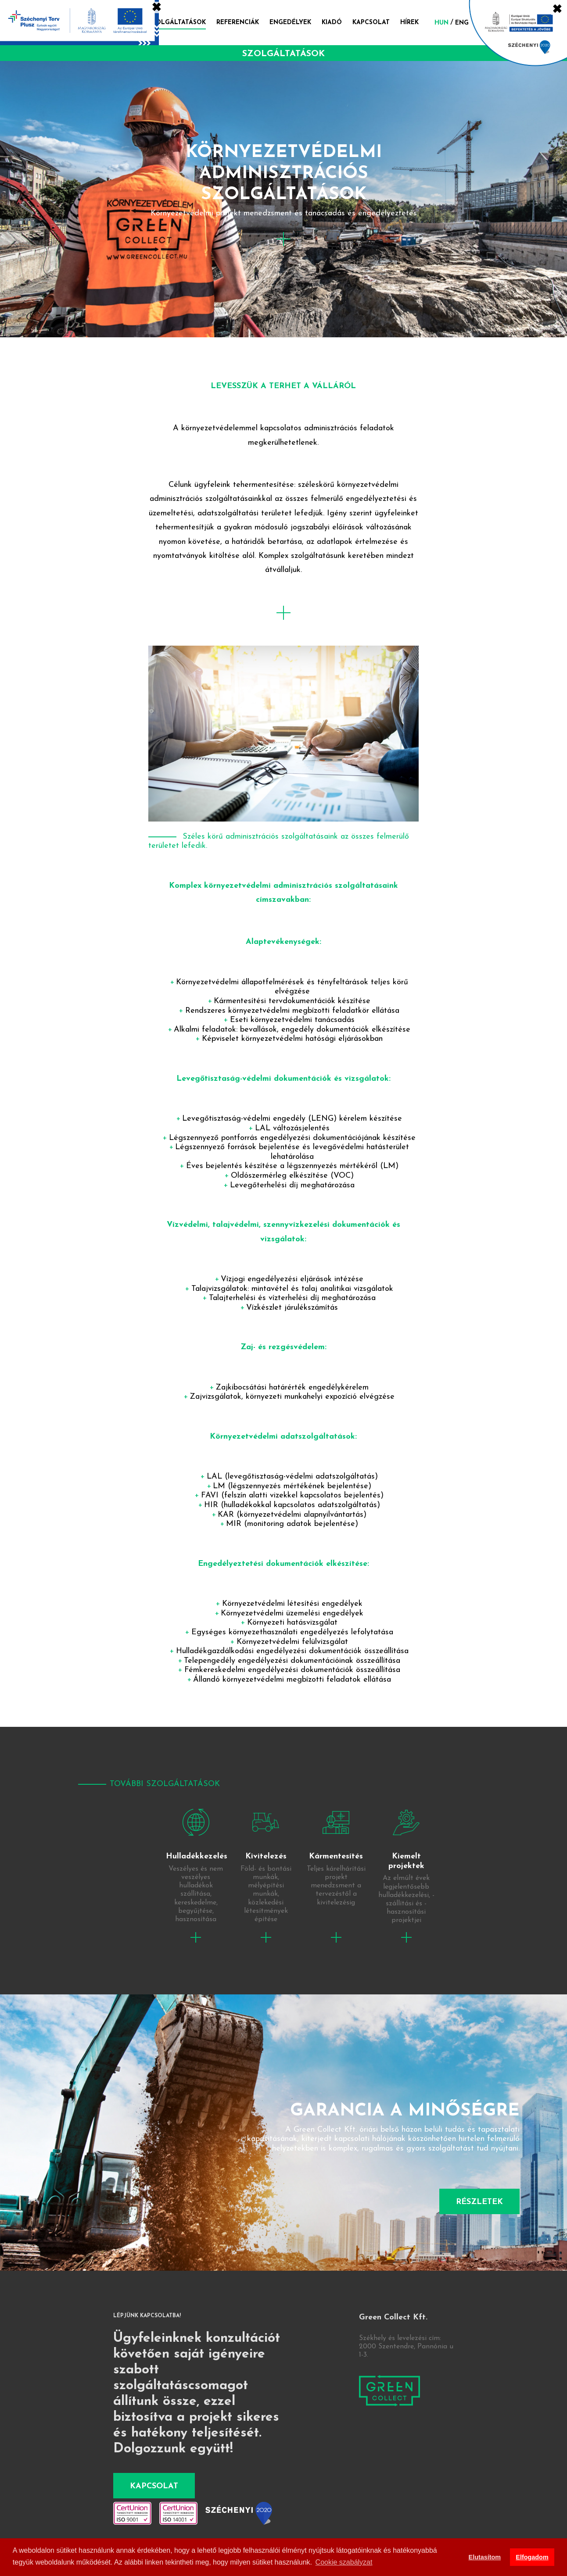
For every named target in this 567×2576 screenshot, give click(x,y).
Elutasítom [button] (485, 2557)
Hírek (409, 22)
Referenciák (237, 22)
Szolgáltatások (177, 22)
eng (462, 23)
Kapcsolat (371, 22)
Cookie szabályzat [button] (344, 2562)
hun (441, 23)
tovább (196, 1870)
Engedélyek (290, 22)
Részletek (479, 2202)
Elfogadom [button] (532, 2557)
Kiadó (332, 22)
